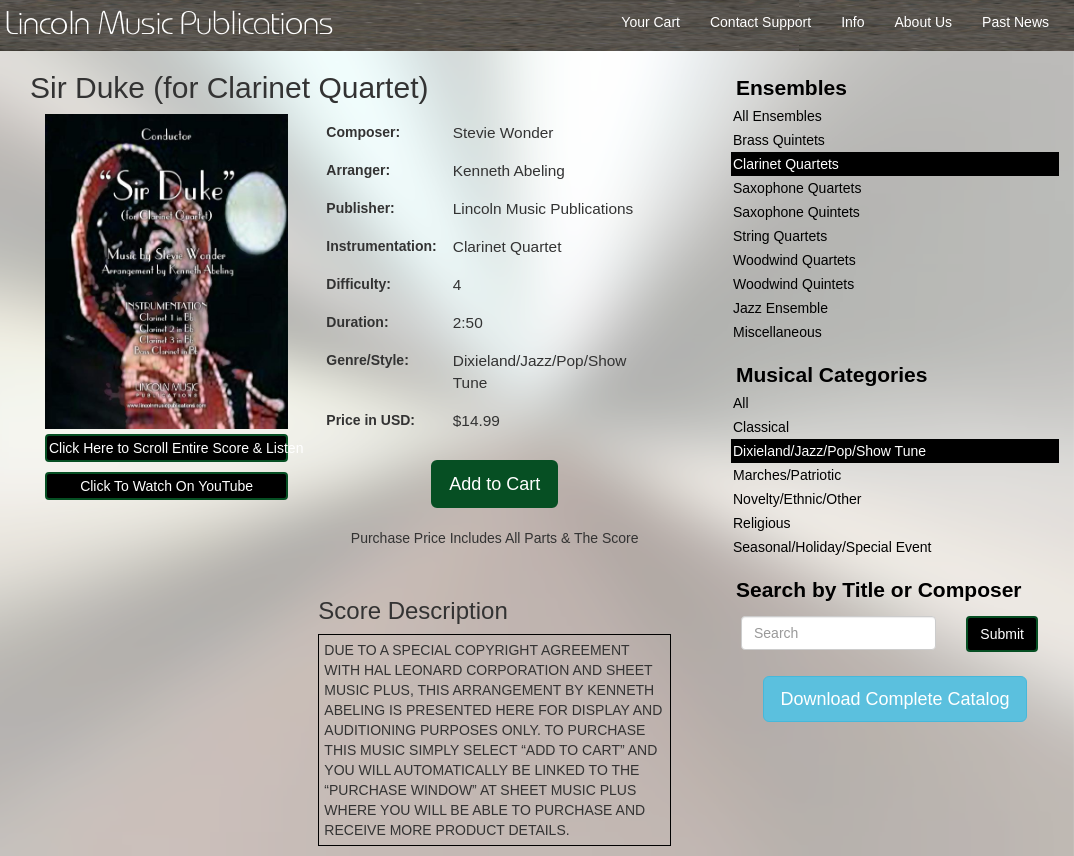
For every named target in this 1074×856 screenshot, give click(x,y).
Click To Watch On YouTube (166, 486)
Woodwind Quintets (793, 284)
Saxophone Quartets (797, 188)
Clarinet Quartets (786, 164)
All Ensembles (777, 116)
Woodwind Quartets (794, 260)
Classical (761, 427)
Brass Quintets (779, 140)
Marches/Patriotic (787, 475)
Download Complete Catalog (894, 699)
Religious (762, 523)
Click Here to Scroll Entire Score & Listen (168, 448)
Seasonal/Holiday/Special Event (832, 547)
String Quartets (780, 236)
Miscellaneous (777, 332)
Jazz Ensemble (780, 308)
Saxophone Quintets (796, 212)
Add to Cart (494, 484)
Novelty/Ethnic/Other (797, 499)
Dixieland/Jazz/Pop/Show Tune (829, 451)
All (741, 403)
